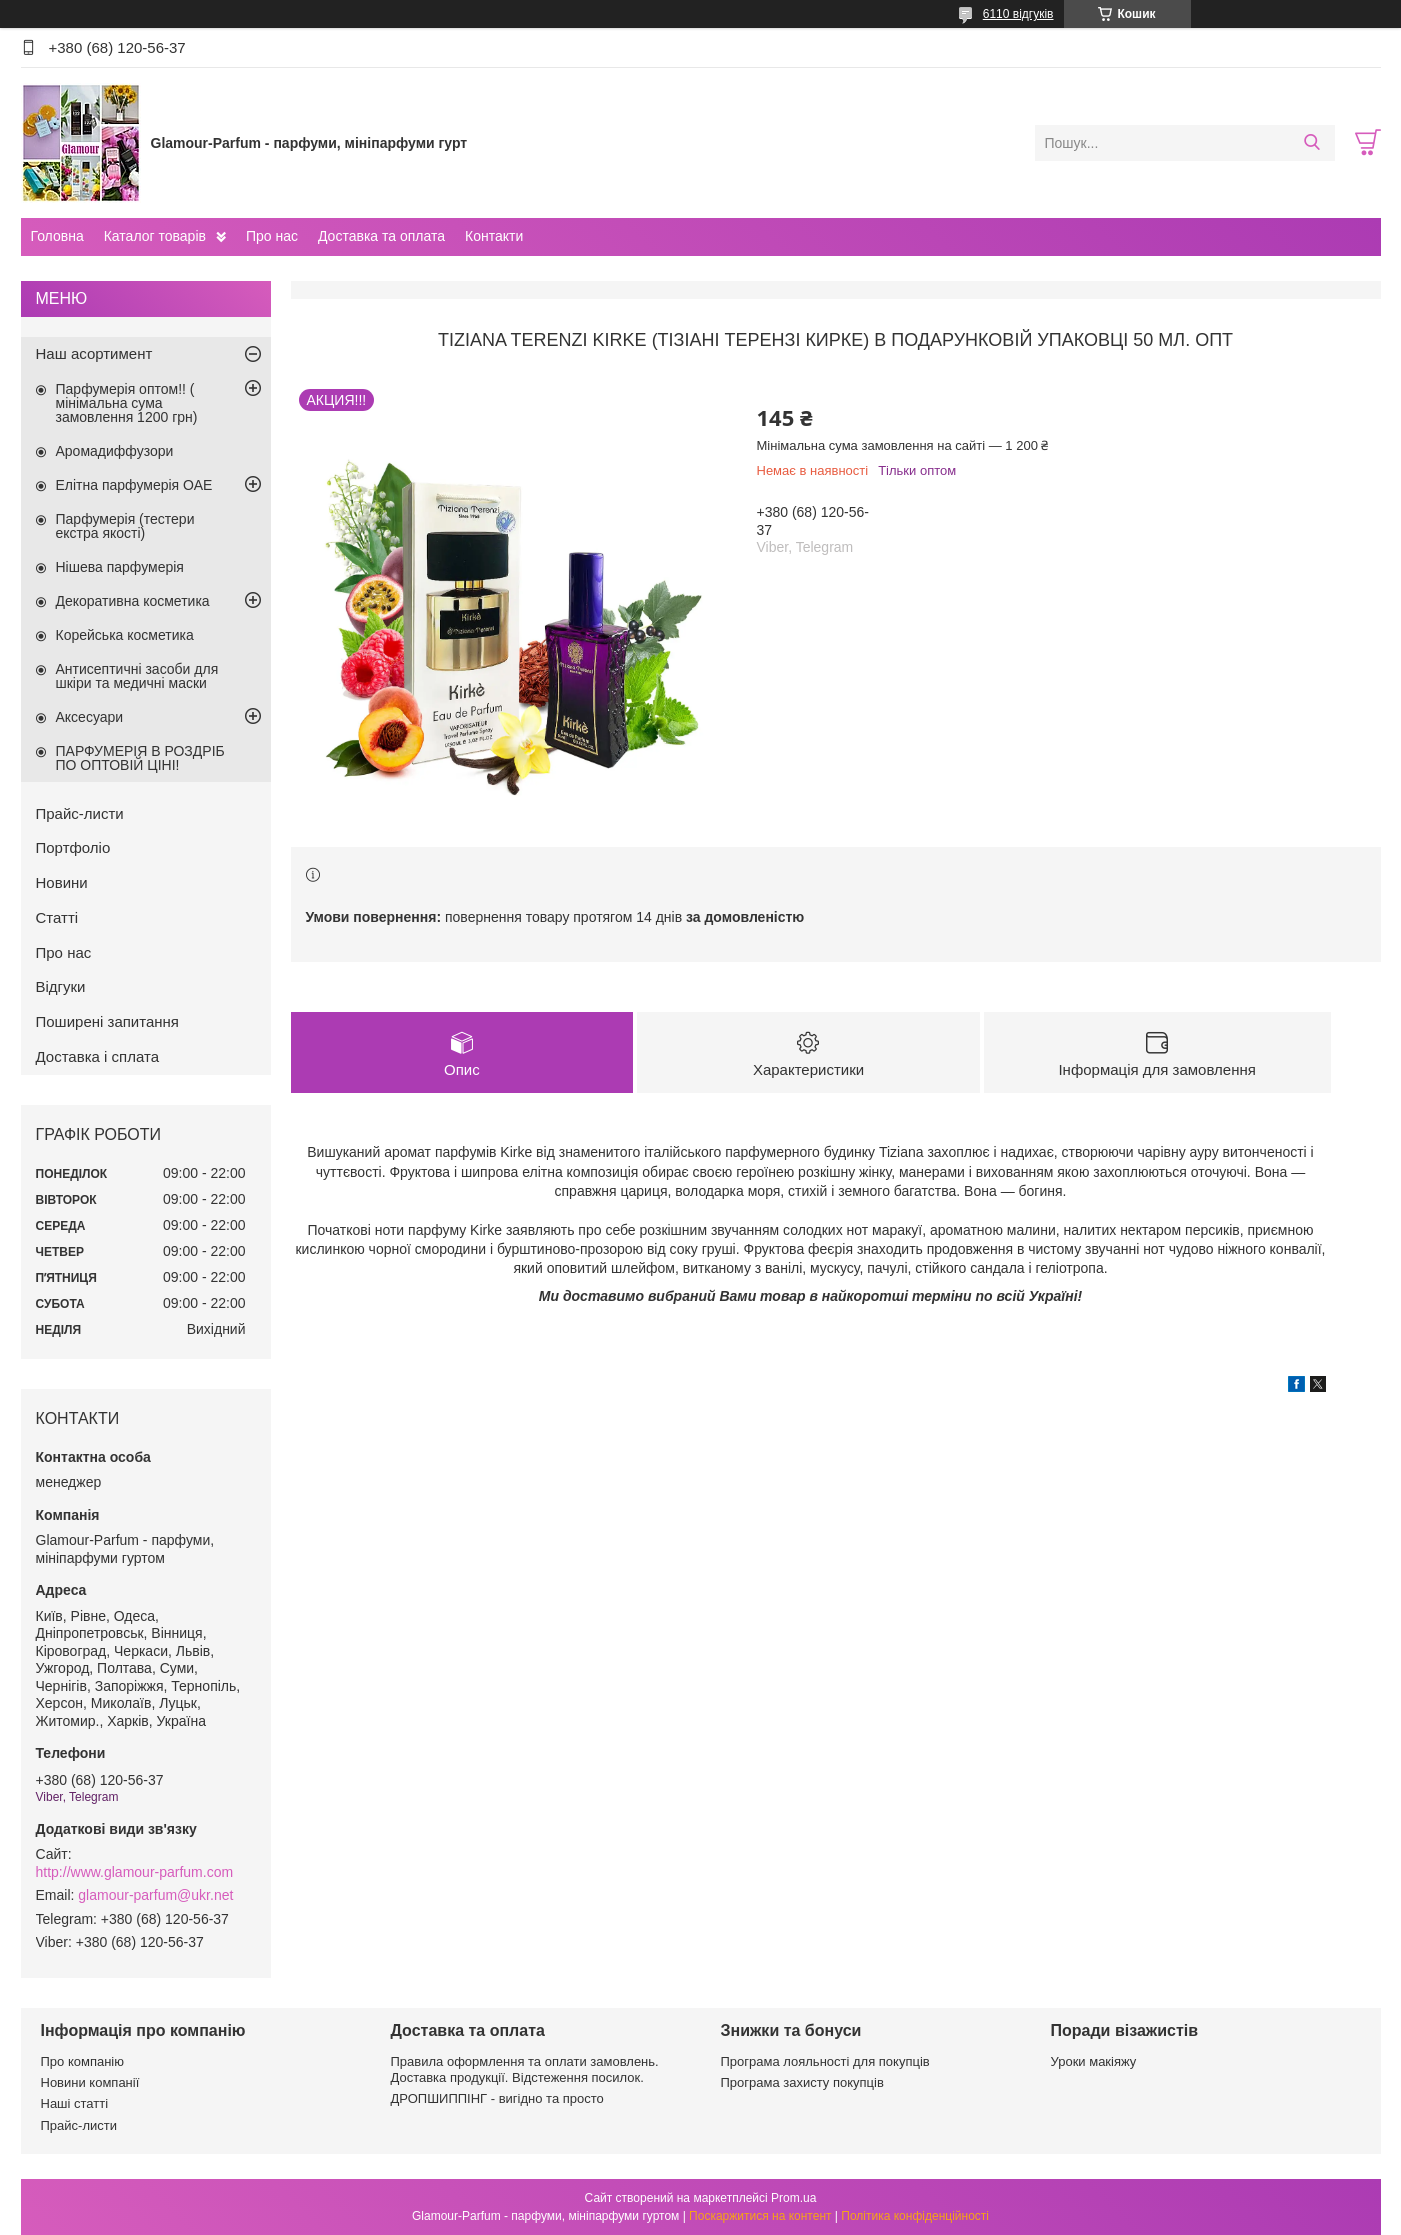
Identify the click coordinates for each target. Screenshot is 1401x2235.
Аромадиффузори (115, 451)
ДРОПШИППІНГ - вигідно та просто (497, 2098)
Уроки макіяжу (1094, 2061)
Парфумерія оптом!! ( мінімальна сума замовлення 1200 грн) (127, 403)
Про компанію (83, 2061)
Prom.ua (793, 2198)
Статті (57, 917)
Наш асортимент (94, 353)
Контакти (494, 236)
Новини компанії (90, 2082)
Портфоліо (73, 847)
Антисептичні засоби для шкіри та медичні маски (137, 676)
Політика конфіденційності (915, 2216)
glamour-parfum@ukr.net (155, 1895)
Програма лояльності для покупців (825, 2061)
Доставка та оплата (381, 236)
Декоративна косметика (133, 601)
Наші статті (75, 2103)
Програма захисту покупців (802, 2082)
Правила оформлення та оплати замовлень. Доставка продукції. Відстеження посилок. (525, 2069)
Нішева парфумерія (120, 567)
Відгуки (61, 986)
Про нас (272, 236)
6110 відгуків (1018, 14)
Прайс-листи (80, 813)
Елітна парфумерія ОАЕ (134, 485)
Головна (57, 236)
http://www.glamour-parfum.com (135, 1872)
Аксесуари (90, 717)
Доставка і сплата (98, 1056)
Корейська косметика (125, 635)
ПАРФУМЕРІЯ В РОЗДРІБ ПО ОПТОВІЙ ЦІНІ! (140, 758)
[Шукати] (1312, 143)
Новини (62, 882)
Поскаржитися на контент (760, 2216)
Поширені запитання (107, 1021)
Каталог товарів (155, 236)
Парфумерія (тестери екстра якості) (125, 526)
